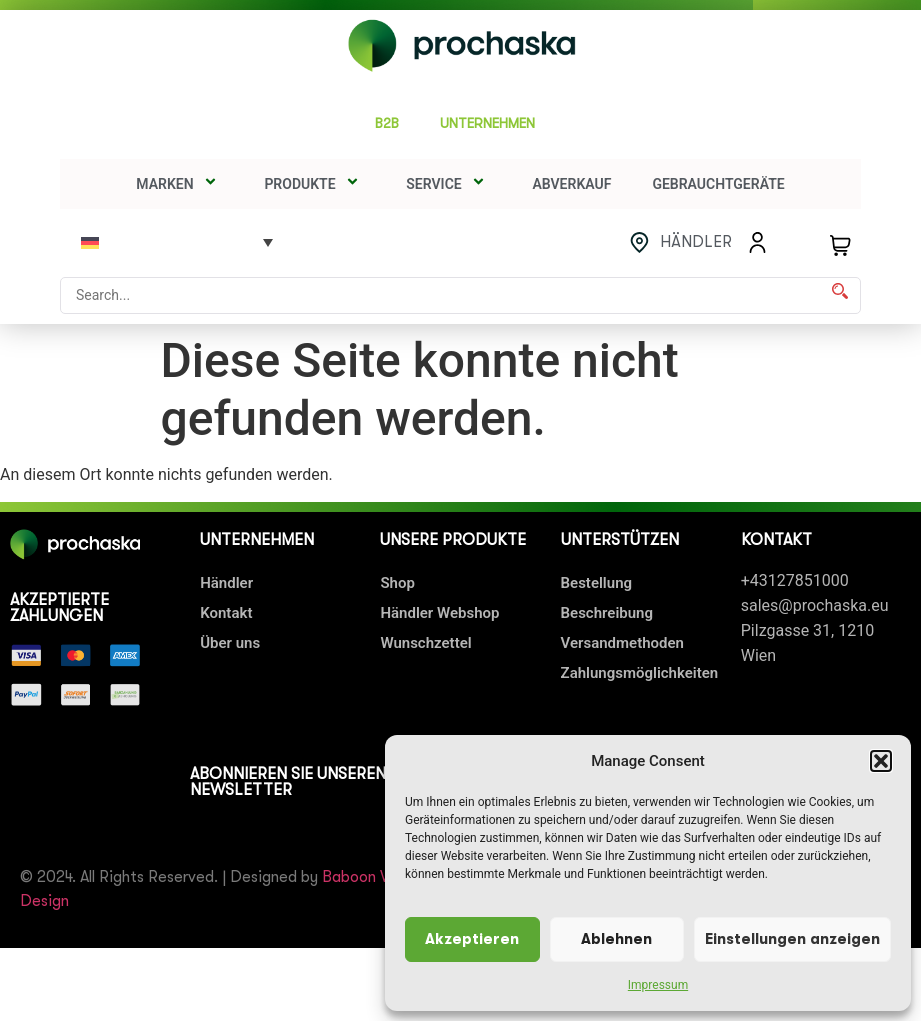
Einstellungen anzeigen (792, 939)
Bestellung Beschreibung (607, 598)
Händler (226, 583)
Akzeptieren (472, 939)
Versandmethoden (622, 643)
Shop (397, 583)
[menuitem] (177, 242)
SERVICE (448, 184)
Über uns (230, 643)
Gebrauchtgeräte (718, 184)
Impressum (658, 985)
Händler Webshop (439, 613)
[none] (177, 242)
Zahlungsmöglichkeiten (640, 673)
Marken (179, 184)
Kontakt (226, 613)
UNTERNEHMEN (493, 123)
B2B (387, 123)
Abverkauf (571, 184)
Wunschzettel (425, 643)
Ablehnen (616, 939)
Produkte (314, 184)
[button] (881, 761)
